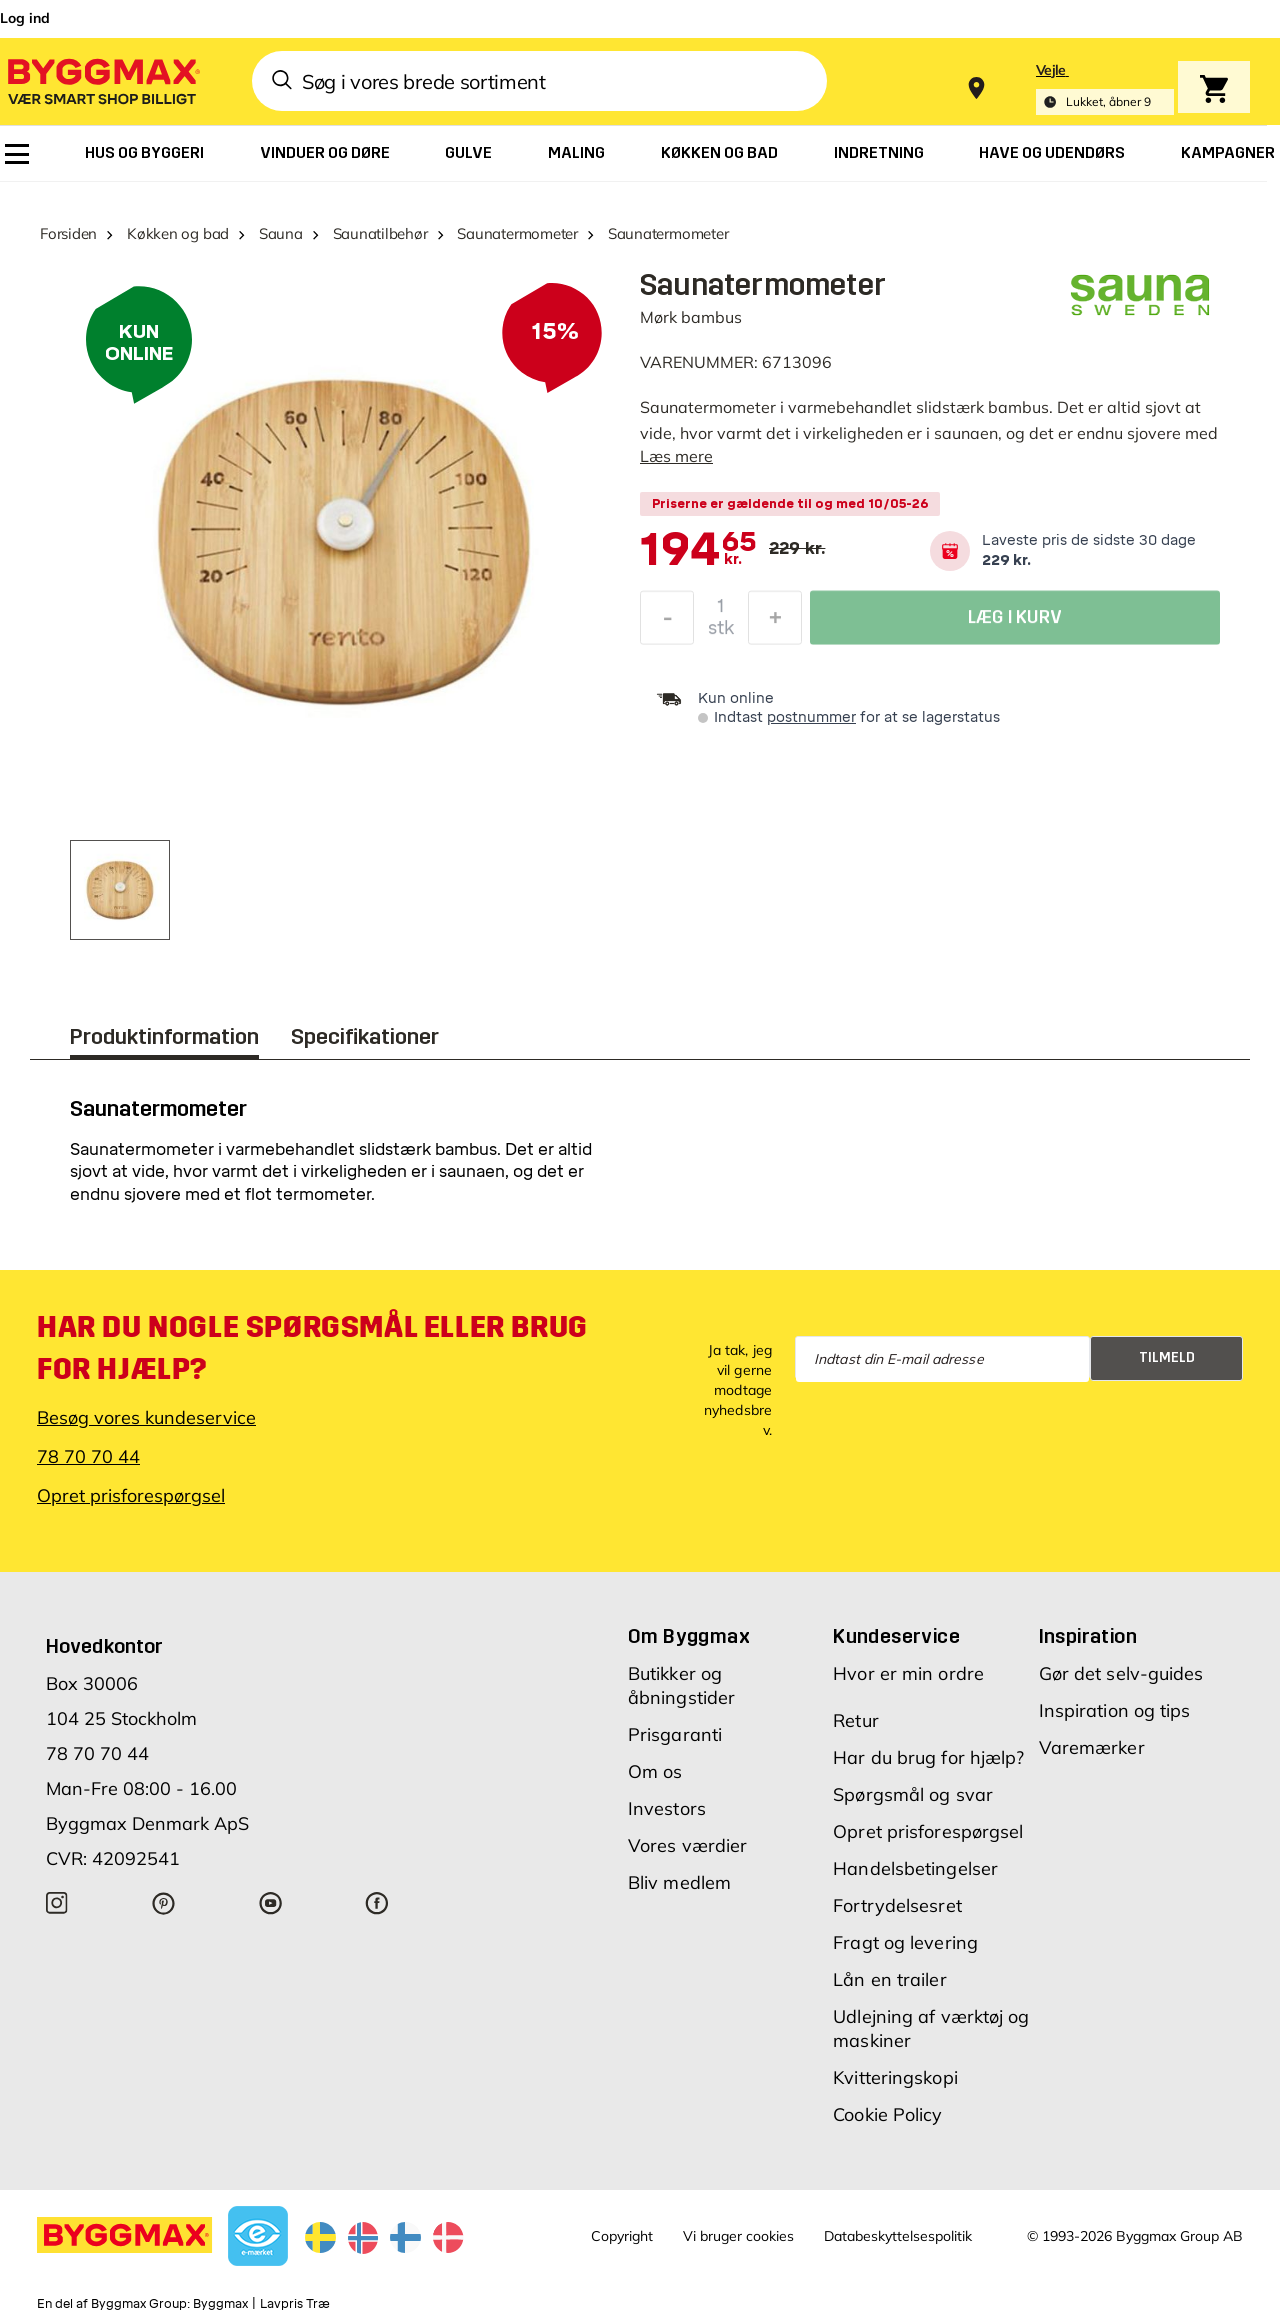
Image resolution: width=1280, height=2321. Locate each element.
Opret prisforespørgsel (131, 1495)
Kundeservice (896, 1636)
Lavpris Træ (295, 2304)
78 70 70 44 (88, 1456)
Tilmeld (1167, 1357)
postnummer (811, 717)
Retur (856, 1720)
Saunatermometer (517, 233)
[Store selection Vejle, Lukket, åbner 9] (1105, 88)
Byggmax (220, 2304)
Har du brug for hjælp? (928, 1757)
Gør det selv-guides (1121, 1673)
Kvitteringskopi (895, 2077)
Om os (655, 1771)
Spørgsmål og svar (913, 1794)
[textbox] (698, 551)
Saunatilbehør (380, 233)
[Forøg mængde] (775, 623)
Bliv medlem (679, 1882)
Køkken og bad (178, 233)
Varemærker (1092, 1747)
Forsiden (68, 233)
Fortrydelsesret (897, 1905)
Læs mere (676, 456)
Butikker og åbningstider (681, 1685)
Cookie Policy (887, 2114)
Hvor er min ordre (908, 1673)
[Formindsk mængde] (667, 623)
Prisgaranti (675, 1734)
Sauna (281, 233)
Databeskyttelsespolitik (898, 2236)
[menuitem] (17, 154)
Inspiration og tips (1115, 1710)
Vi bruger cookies (738, 2236)
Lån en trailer (889, 1979)
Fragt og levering (905, 1942)
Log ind (25, 18)
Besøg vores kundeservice (146, 1417)
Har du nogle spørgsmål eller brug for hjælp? (312, 1348)
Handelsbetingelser (915, 1868)
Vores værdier (687, 1845)
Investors (667, 1808)
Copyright (622, 2236)
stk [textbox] (721, 633)
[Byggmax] (102, 80)
